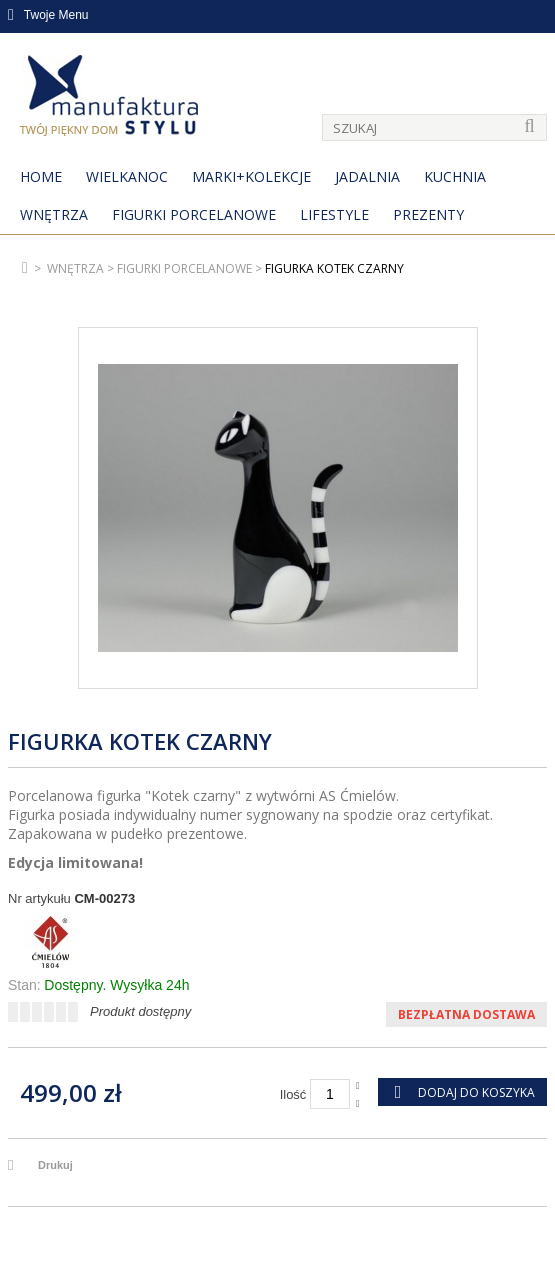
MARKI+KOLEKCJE (251, 176)
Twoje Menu (48, 15)
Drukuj (55, 1165)
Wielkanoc (127, 176)
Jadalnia (367, 176)
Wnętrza (54, 214)
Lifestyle (334, 214)
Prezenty (428, 214)
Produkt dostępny (140, 1011)
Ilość (293, 1094)
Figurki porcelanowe (194, 214)
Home (41, 176)
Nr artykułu (39, 898)
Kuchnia (455, 176)
